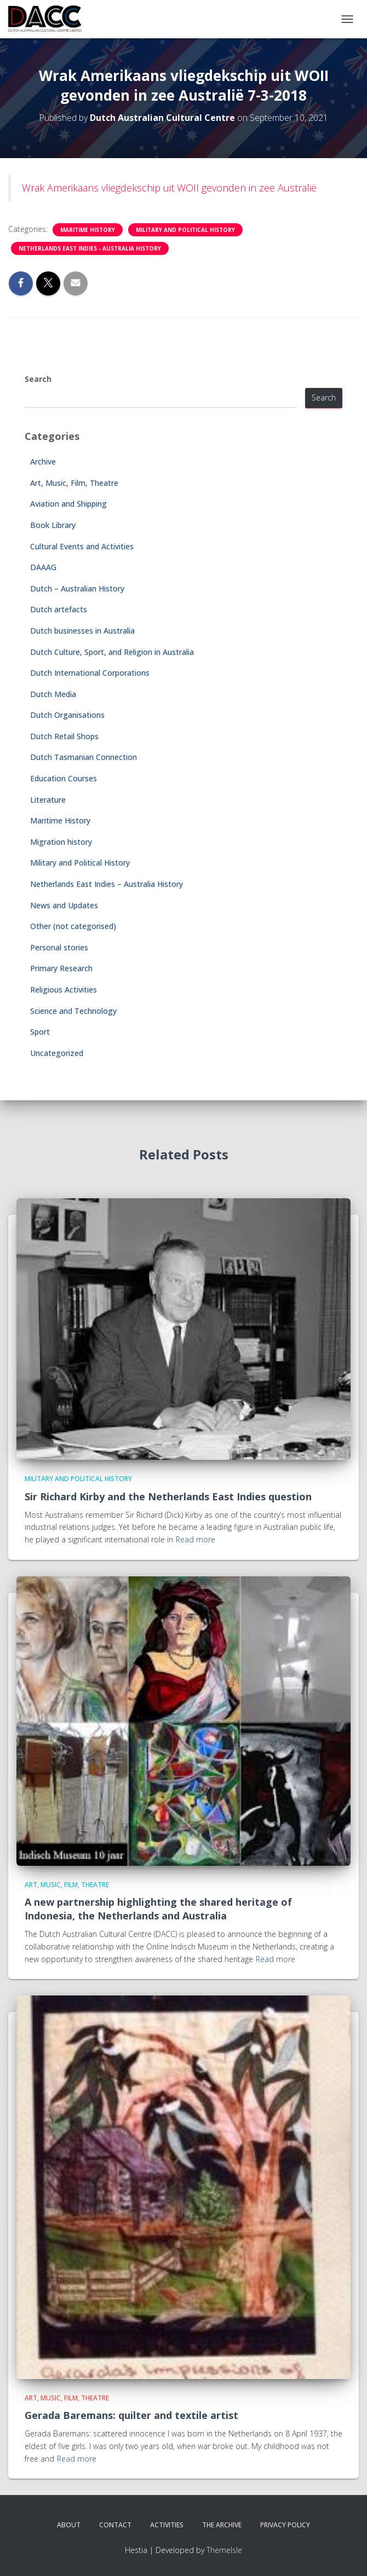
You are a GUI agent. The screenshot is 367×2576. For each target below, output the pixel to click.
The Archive (222, 2524)
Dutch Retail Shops (64, 736)
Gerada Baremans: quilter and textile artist (131, 2415)
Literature (48, 799)
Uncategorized (56, 1053)
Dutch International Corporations (90, 673)
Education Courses (63, 778)
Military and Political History (185, 230)
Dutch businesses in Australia (82, 630)
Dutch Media (53, 694)
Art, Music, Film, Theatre (74, 483)
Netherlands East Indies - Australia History (90, 248)
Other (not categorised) (73, 926)
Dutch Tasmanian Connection (83, 757)
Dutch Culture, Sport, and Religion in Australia (112, 652)
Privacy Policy (285, 2524)
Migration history (61, 842)
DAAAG (43, 567)
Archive (43, 461)
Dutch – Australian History (77, 588)
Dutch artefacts (58, 609)
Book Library (53, 525)
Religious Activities (63, 989)
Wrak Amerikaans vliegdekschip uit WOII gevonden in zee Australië (169, 187)
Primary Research (61, 968)
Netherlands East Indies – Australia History (106, 884)
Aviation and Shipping (68, 503)
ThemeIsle (224, 2550)
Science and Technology (73, 1011)
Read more (195, 1539)
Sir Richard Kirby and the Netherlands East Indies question (168, 1496)
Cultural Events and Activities (82, 546)
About (69, 2524)
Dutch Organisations (67, 715)
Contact (115, 2524)
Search (38, 379)
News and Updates (64, 905)
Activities (167, 2524)
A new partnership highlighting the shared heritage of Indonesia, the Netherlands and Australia (158, 1908)
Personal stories (59, 947)
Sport (40, 1031)
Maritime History (87, 230)
